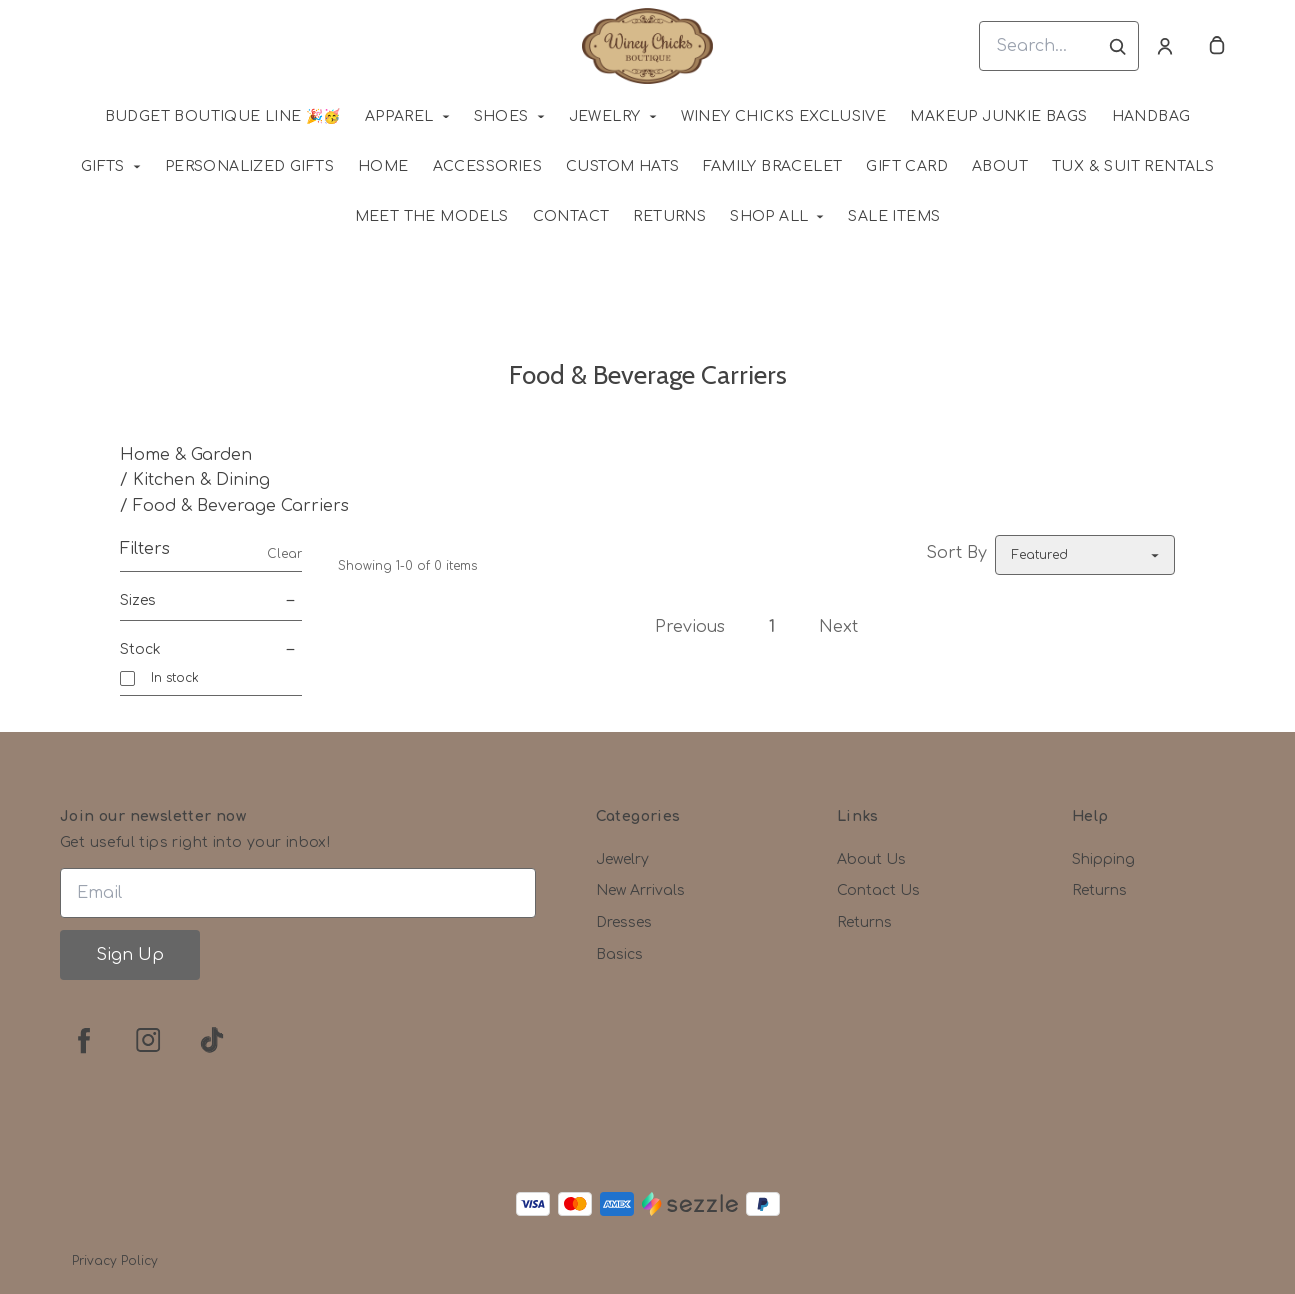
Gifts (103, 166)
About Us (871, 859)
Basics (619, 954)
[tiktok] (212, 1040)
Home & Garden (186, 455)
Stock (211, 650)
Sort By (956, 553)
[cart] (1217, 46)
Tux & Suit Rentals (1133, 166)
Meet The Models (432, 216)
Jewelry (605, 116)
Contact (571, 216)
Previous (690, 627)
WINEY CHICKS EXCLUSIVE (784, 116)
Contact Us (878, 890)
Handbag (1151, 116)
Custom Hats (622, 166)
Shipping (1103, 859)
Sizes (211, 601)
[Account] (1165, 46)
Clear (284, 554)
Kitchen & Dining (201, 480)
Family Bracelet (772, 166)
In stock (175, 678)
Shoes (501, 116)
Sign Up (130, 955)
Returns (669, 216)
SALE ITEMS (894, 216)
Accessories (487, 166)
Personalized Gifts (249, 166)
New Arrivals (640, 890)
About (1000, 166)
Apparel (399, 116)
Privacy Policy (115, 1261)
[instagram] (148, 1040)
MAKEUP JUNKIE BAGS (998, 116)
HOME (383, 166)
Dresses (624, 922)
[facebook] (84, 1040)
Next (838, 627)
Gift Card (907, 166)
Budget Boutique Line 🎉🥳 (223, 116)
